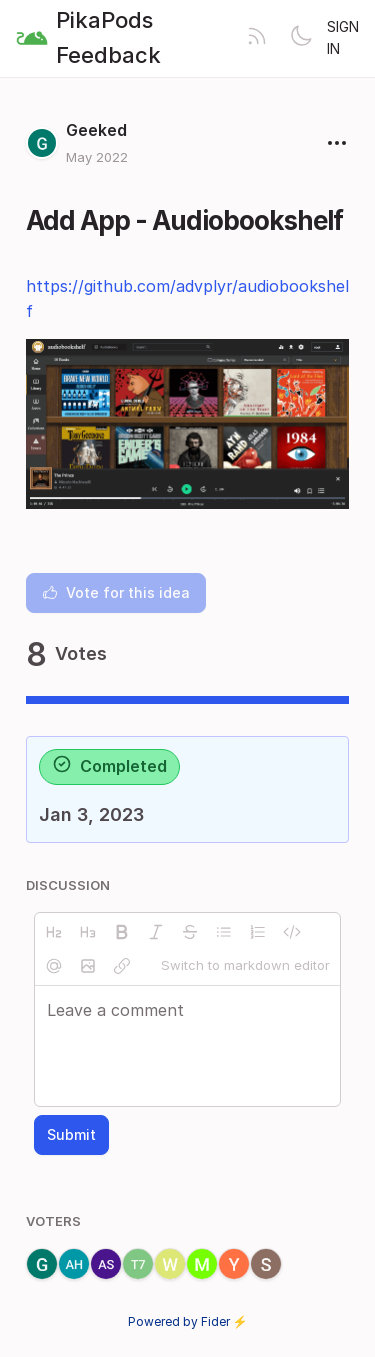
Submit (71, 1134)
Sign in (343, 37)
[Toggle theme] (301, 38)
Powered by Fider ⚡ (188, 1321)
